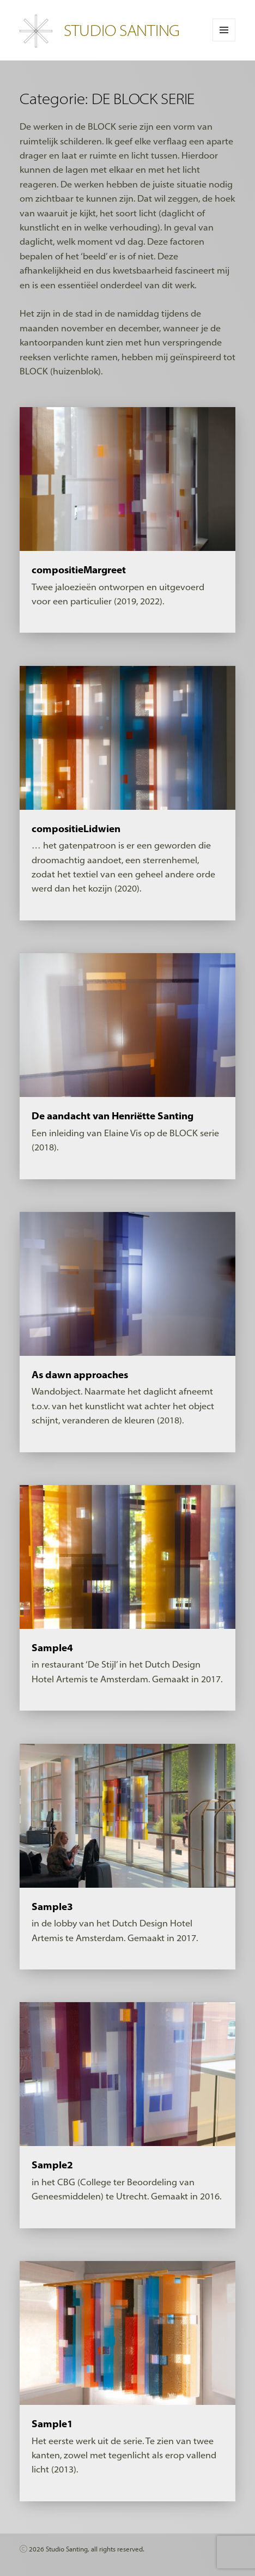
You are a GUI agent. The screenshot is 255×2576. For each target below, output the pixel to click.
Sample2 (52, 2165)
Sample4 (52, 1647)
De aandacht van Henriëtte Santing (112, 1116)
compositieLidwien (76, 828)
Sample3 (52, 1906)
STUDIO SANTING (122, 30)
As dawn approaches (80, 1374)
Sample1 (52, 2423)
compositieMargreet (79, 569)
